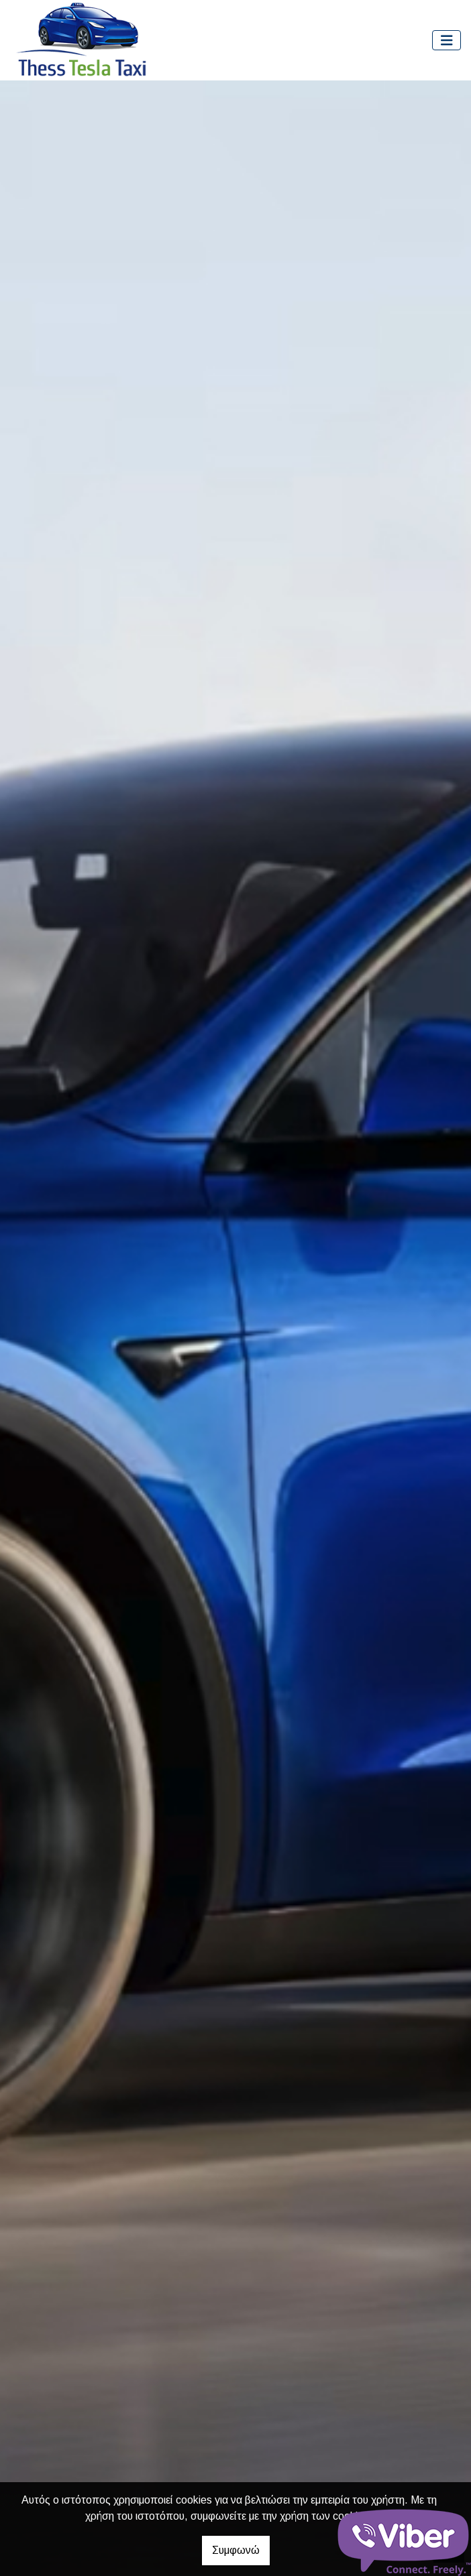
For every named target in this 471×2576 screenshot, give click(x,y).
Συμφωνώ (236, 2550)
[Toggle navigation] (447, 40)
